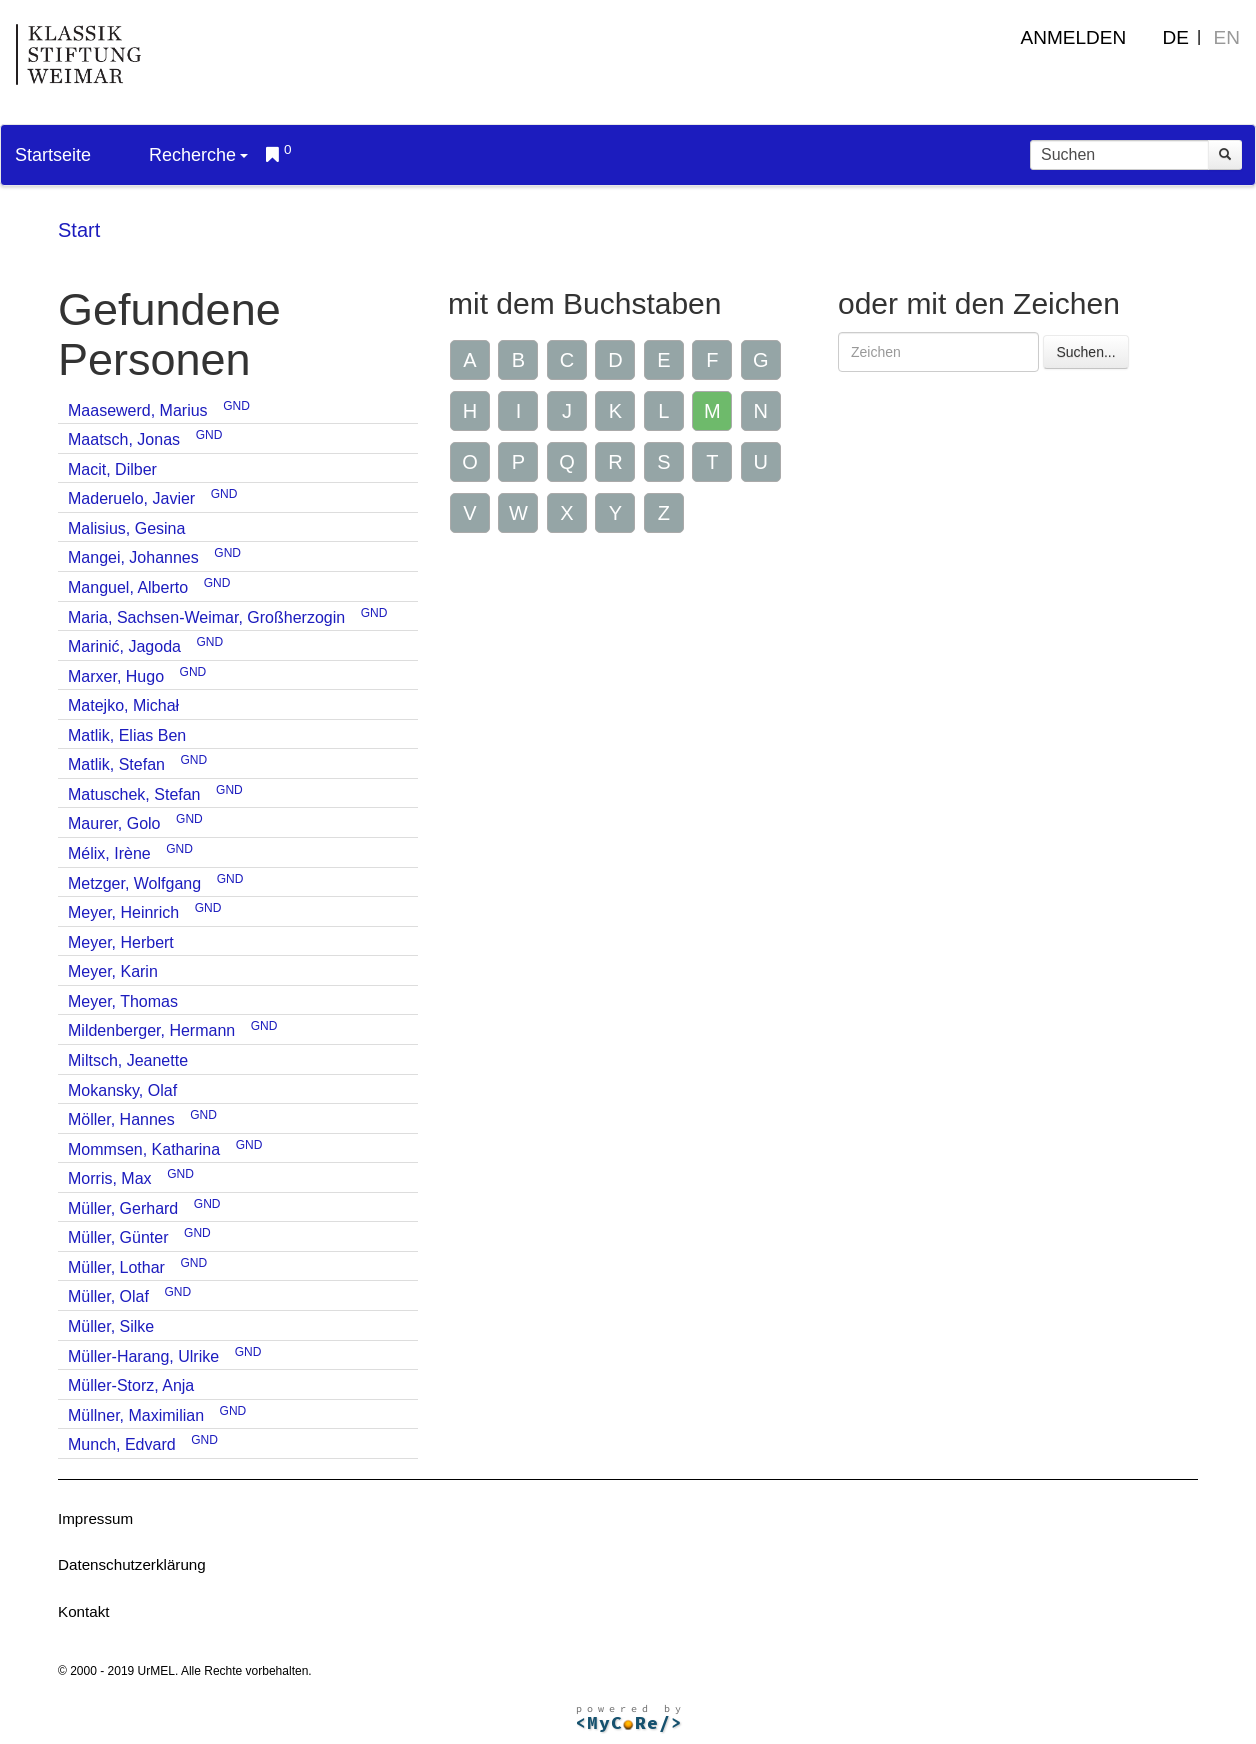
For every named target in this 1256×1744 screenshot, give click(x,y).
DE (1176, 37)
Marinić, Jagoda (124, 646)
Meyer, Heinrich (123, 912)
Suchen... (1085, 352)
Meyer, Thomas (123, 1001)
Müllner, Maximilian (136, 1415)
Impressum (95, 1518)
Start (79, 230)
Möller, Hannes (121, 1119)
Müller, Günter (118, 1237)
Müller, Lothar (116, 1267)
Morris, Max (110, 1178)
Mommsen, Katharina (144, 1149)
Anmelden (1074, 37)
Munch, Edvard (122, 1444)
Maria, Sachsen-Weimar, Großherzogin (206, 617)
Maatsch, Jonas (124, 439)
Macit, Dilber (112, 469)
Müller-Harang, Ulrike (143, 1356)
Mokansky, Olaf (122, 1090)
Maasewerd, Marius (138, 410)
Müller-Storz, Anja (131, 1385)
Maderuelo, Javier (131, 498)
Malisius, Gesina (126, 528)
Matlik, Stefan (116, 764)
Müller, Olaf (108, 1296)
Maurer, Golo (114, 823)
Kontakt (84, 1611)
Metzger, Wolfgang (134, 883)
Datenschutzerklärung (132, 1564)
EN (1227, 37)
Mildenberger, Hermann (151, 1030)
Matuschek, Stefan (134, 794)
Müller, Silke (111, 1326)
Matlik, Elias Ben (127, 735)
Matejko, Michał (123, 705)
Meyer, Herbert (121, 942)
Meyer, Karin (113, 971)
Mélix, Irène (109, 853)
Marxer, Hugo (116, 676)
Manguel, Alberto (128, 587)
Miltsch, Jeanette (128, 1060)
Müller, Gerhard (123, 1208)
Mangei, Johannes (133, 557)
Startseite (53, 155)
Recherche (198, 155)
